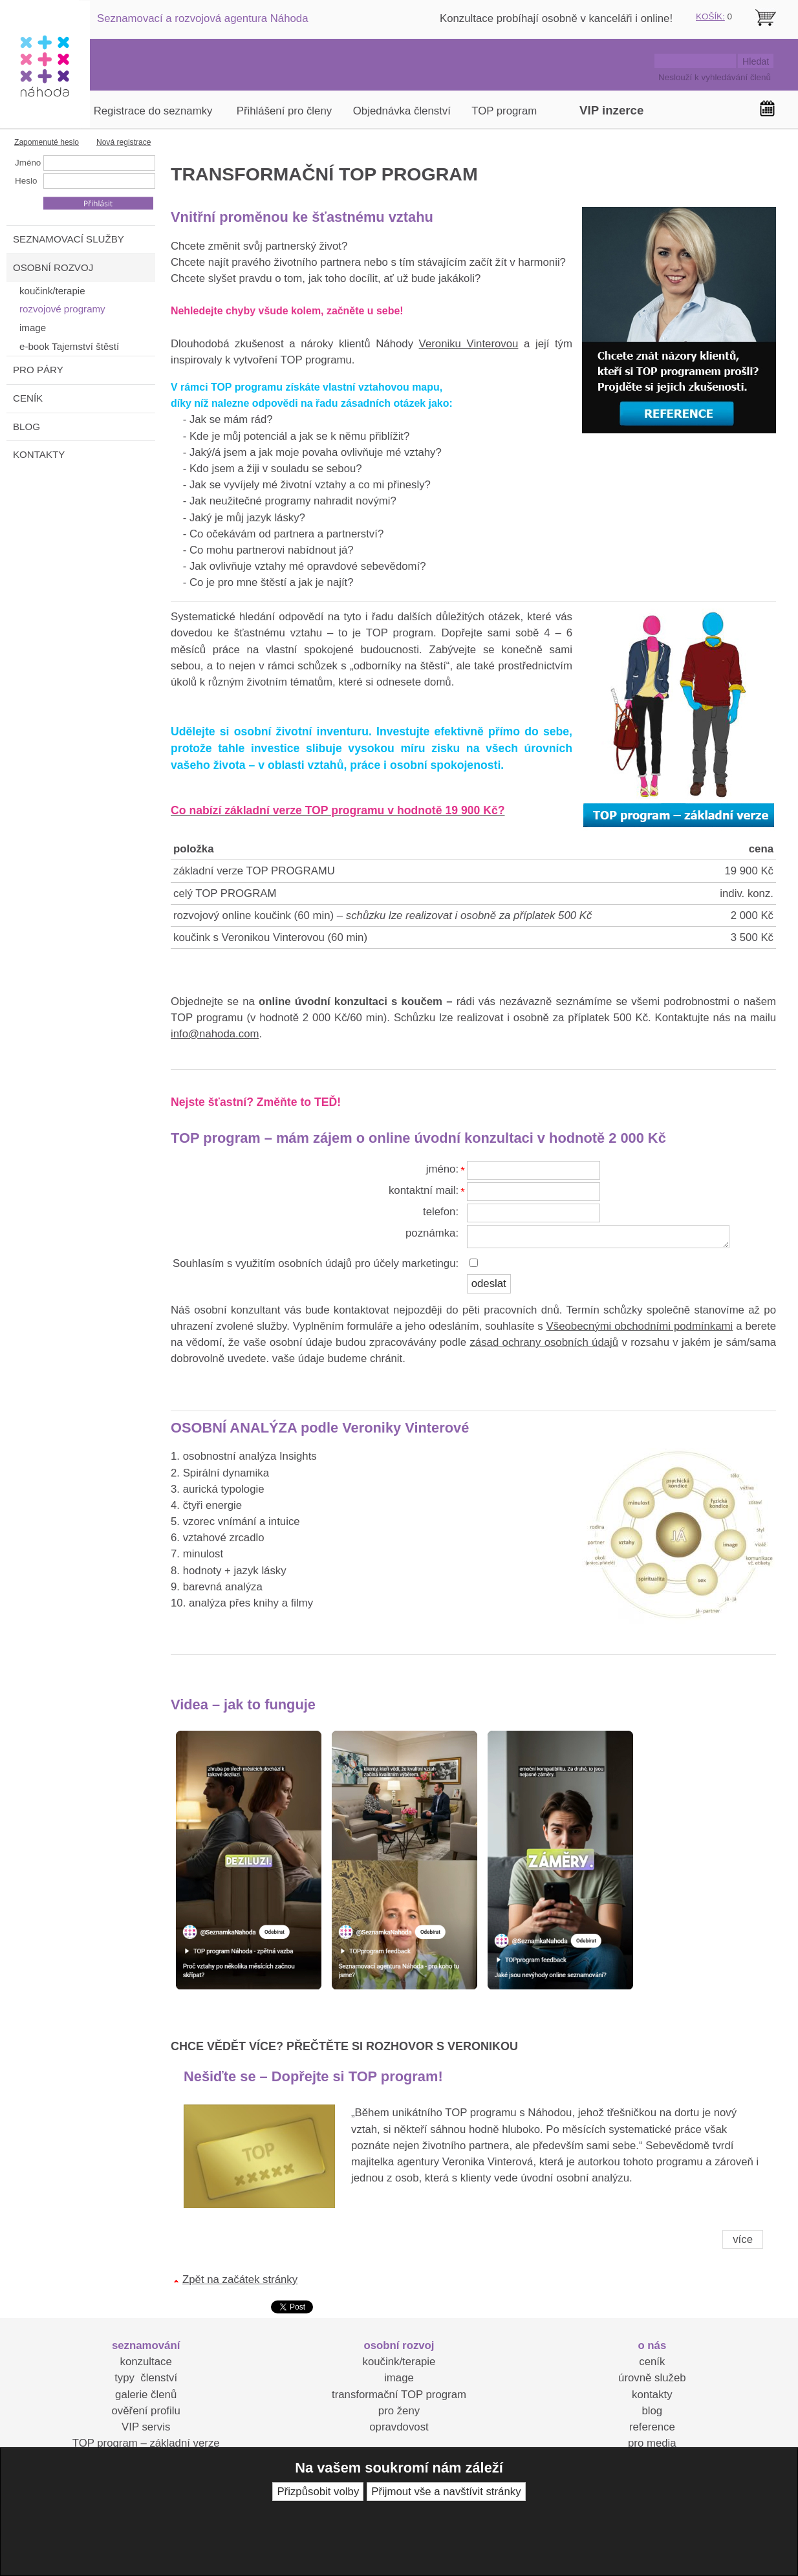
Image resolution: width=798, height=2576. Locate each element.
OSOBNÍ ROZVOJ (53, 267)
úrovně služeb (651, 2378)
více (743, 2239)
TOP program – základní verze (146, 2443)
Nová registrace (123, 142)
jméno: (442, 1169)
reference (652, 2427)
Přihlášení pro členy (284, 111)
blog (652, 2411)
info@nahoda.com (215, 1034)
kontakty (652, 2394)
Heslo (26, 181)
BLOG (26, 426)
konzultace (146, 2361)
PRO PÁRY (38, 369)
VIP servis (146, 2427)
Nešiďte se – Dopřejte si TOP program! (313, 2076)
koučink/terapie (399, 2361)
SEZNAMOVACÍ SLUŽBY (68, 238)
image (399, 2378)
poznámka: (431, 1233)
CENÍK (28, 398)
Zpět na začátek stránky (239, 2279)
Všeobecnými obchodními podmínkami (639, 1326)
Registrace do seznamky (153, 111)
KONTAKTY (39, 454)
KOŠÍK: (710, 16)
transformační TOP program (399, 2394)
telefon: (440, 1212)
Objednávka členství (402, 111)
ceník (652, 2361)
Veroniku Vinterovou (469, 344)
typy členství (145, 2378)
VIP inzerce (611, 110)
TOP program (504, 111)
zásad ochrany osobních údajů (543, 1342)
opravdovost (398, 2427)
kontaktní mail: (423, 1190)
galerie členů (146, 2394)
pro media (652, 2443)
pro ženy (399, 2411)
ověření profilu (145, 2411)
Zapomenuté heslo (46, 142)
